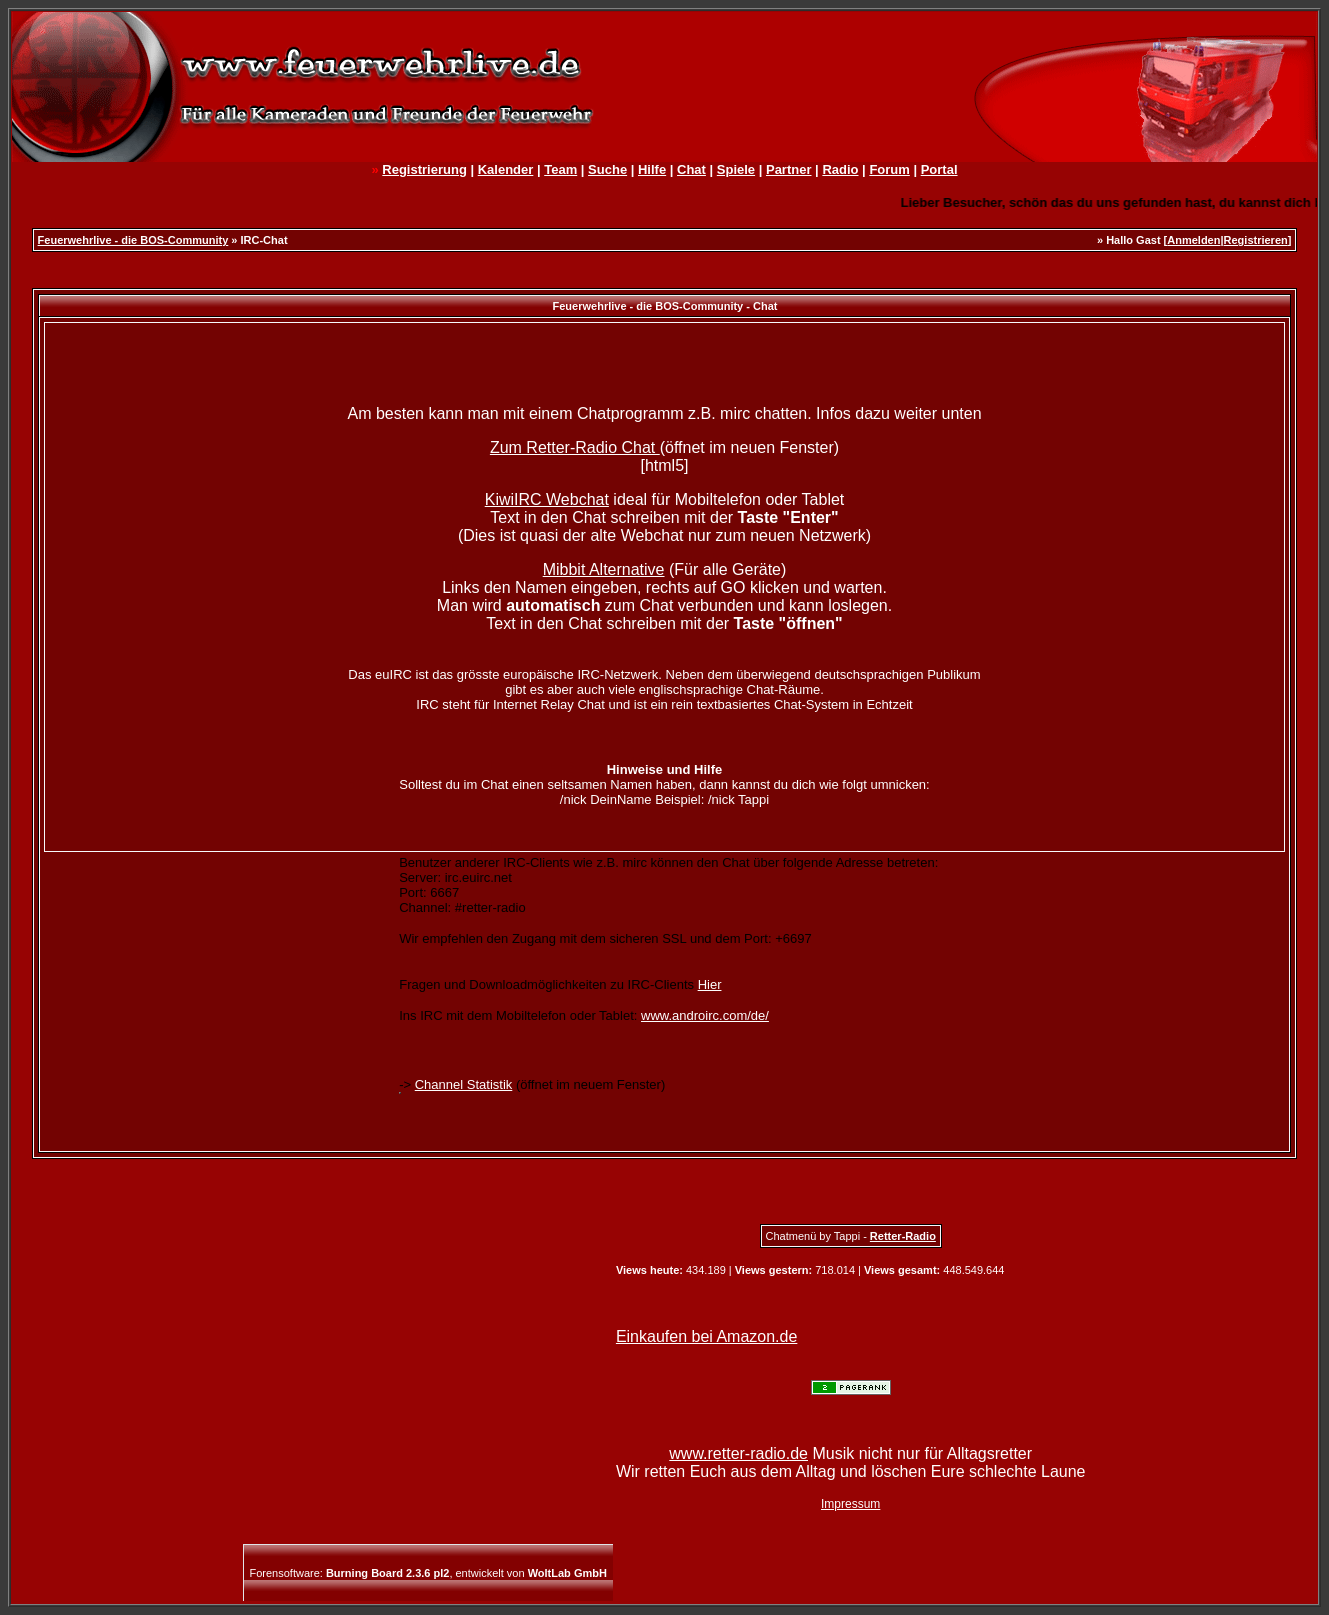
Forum (889, 169)
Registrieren (1256, 240)
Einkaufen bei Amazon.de (706, 1336)
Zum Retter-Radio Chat (575, 447)
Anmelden (1193, 240)
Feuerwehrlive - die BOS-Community (133, 240)
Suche (607, 169)
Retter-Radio (903, 1236)
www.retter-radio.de (738, 1453)
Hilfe (652, 169)
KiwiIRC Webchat (547, 499)
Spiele (736, 169)
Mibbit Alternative (604, 569)
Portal (939, 169)
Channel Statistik (464, 1084)
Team (560, 169)
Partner (789, 169)
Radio (840, 169)
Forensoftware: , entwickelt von (428, 1573)
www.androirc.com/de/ (705, 1015)
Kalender (506, 169)
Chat (691, 169)
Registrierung (424, 169)
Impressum (850, 1504)
